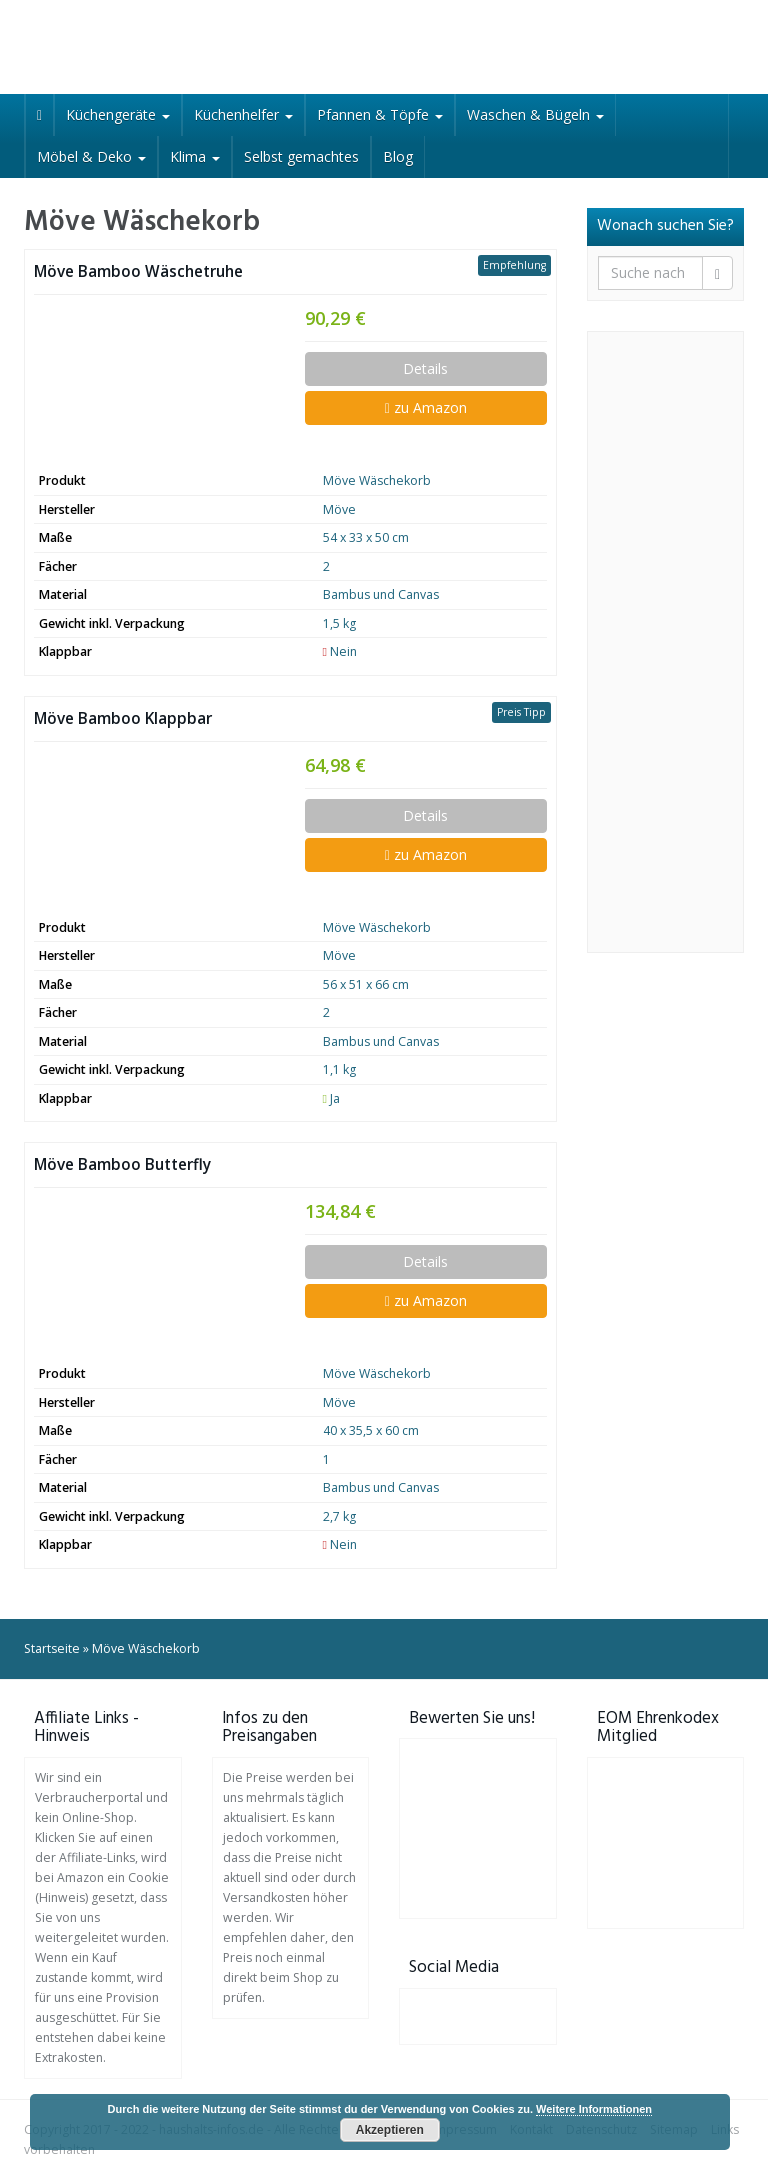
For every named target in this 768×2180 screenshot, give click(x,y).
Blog (398, 156)
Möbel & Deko (91, 156)
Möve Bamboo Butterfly (122, 1164)
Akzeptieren (390, 2130)
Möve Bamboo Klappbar (123, 718)
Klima (195, 156)
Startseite (52, 1648)
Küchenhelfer (243, 114)
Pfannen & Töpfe (380, 114)
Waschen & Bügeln (535, 114)
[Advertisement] (666, 642)
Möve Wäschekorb (377, 480)
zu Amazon (426, 407)
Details (425, 368)
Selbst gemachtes (301, 156)
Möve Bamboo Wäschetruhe (138, 271)
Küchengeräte (118, 114)
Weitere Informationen (594, 2109)
